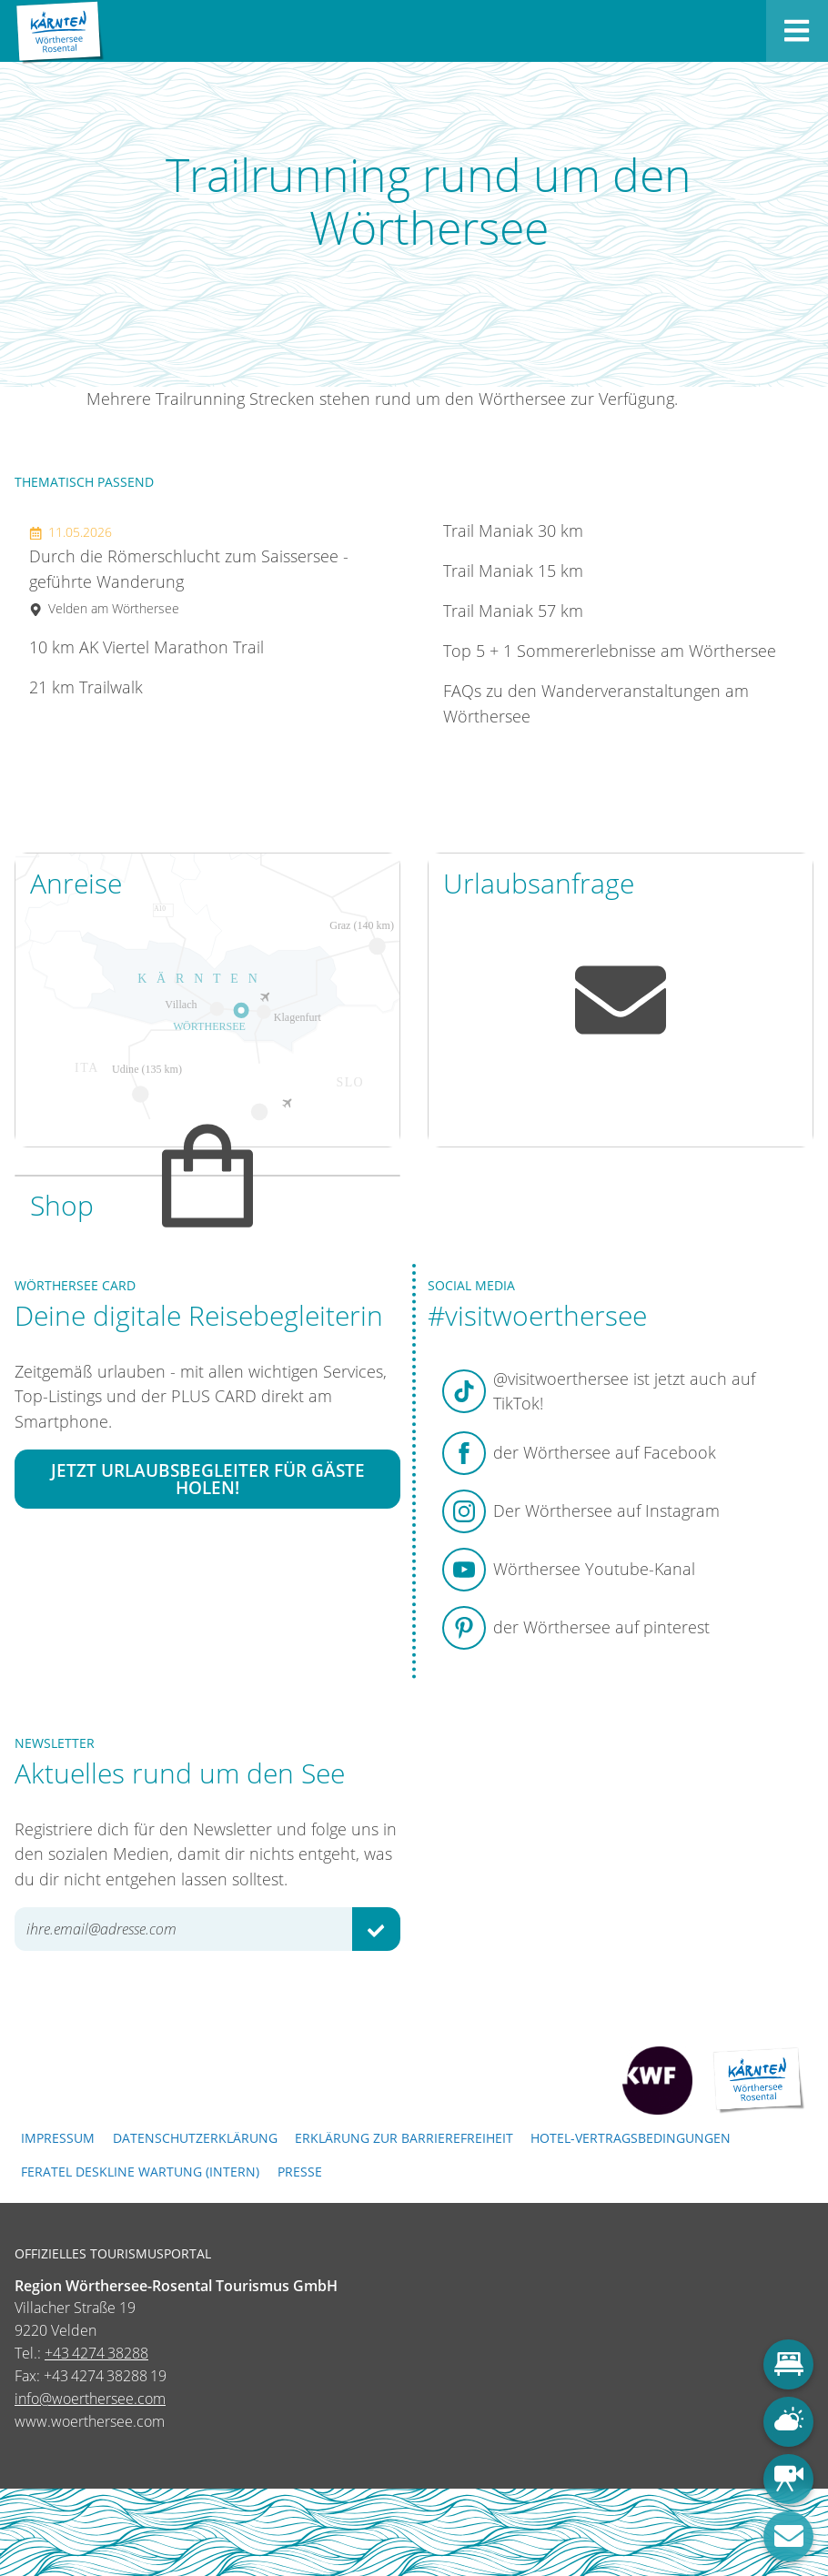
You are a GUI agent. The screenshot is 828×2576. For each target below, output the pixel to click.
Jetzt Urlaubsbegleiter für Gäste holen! (208, 1479)
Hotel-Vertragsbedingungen (630, 2138)
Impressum (58, 2138)
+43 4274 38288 (96, 2353)
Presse (300, 2171)
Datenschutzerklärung (195, 2138)
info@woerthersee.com (90, 2399)
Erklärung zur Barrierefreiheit (404, 2138)
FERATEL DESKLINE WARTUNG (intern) (140, 2171)
